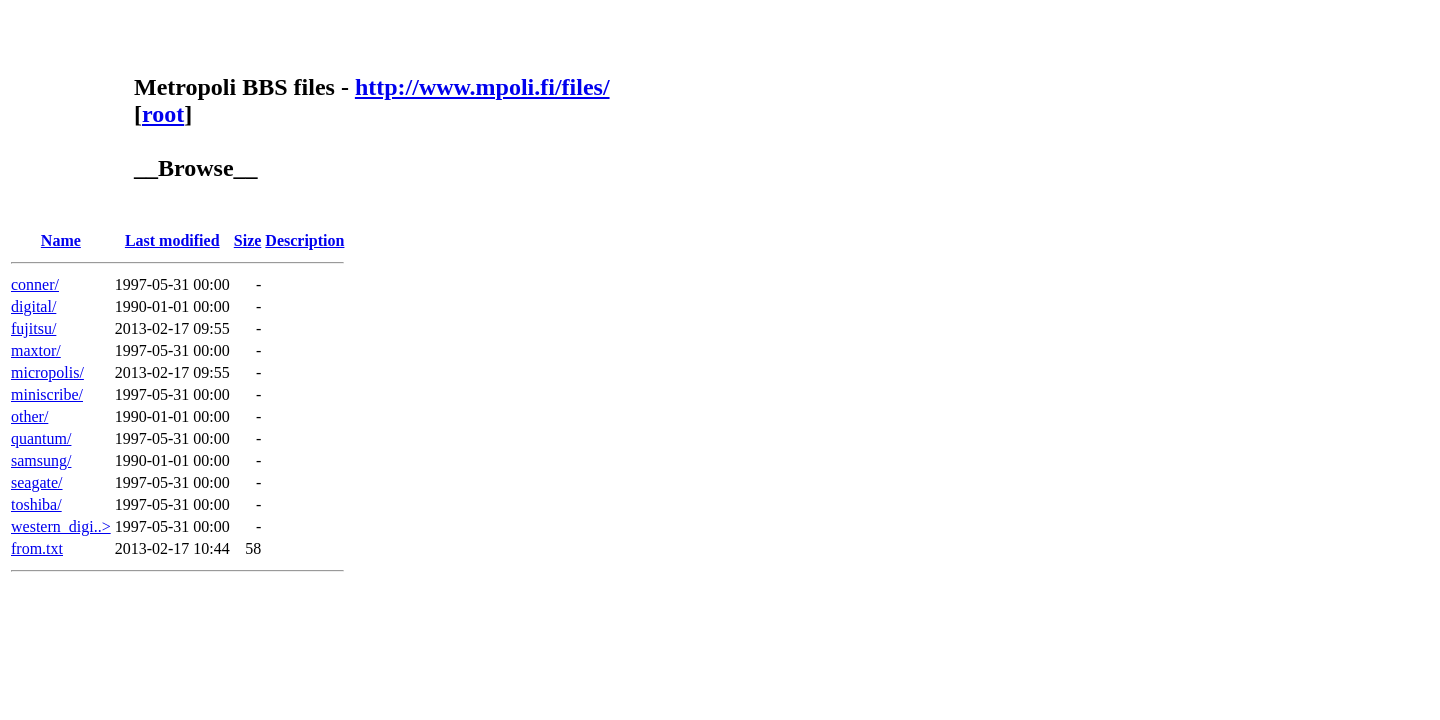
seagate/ (37, 482)
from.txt (37, 548)
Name (61, 240)
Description (304, 240)
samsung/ (41, 460)
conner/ (35, 284)
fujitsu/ (33, 328)
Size (248, 240)
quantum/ (41, 438)
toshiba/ (36, 504)
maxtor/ (36, 350)
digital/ (33, 306)
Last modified (172, 240)
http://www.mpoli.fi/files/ (482, 87)
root (163, 114)
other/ (29, 416)
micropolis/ (47, 372)
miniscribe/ (47, 394)
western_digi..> (61, 526)
